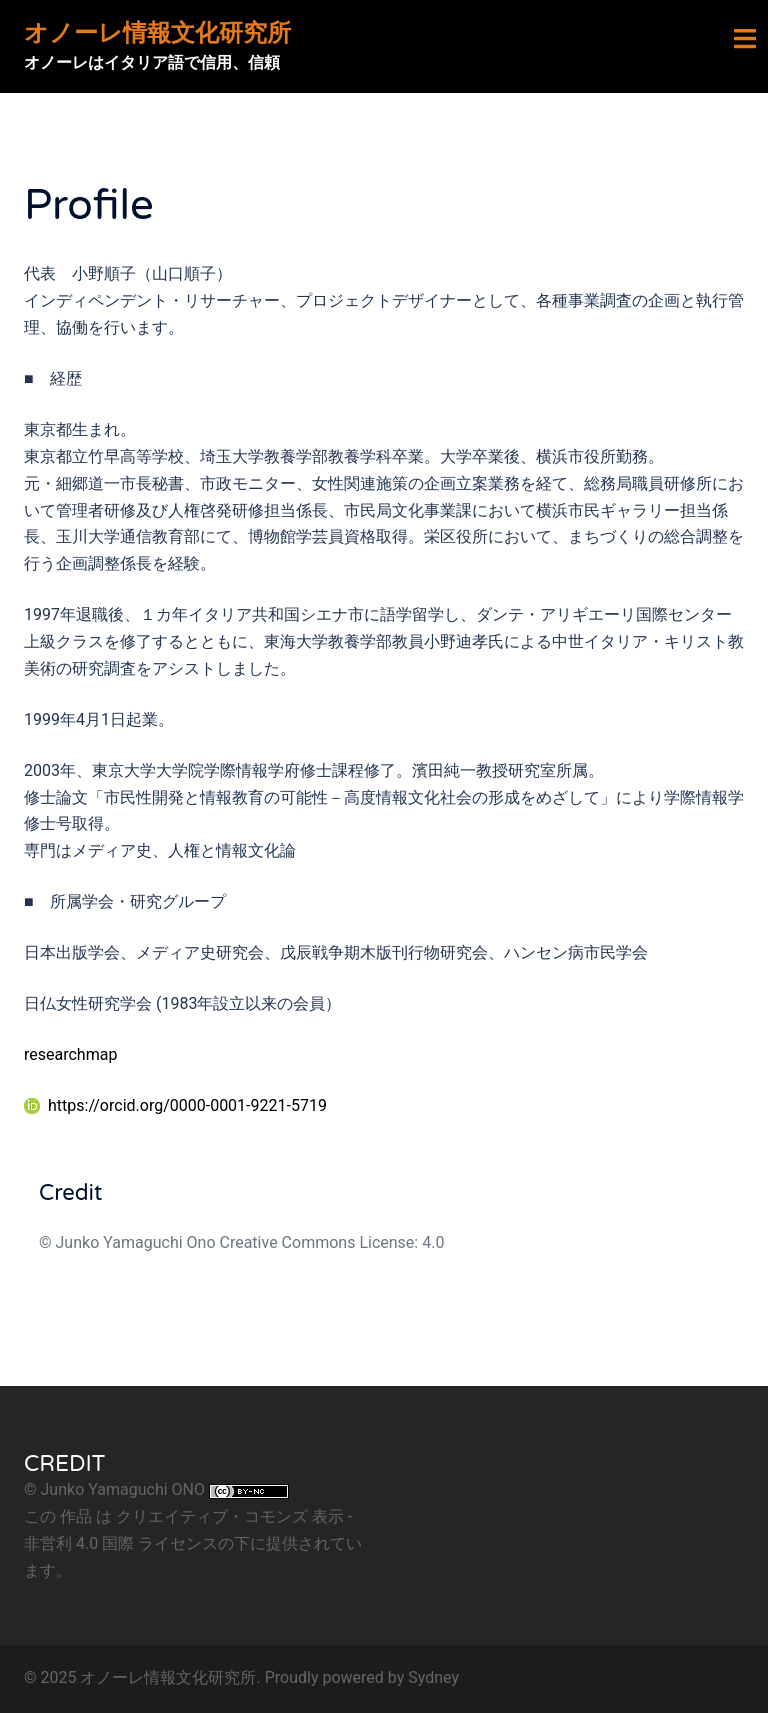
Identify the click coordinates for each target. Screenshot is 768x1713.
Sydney (433, 1677)
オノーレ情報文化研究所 (157, 33)
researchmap (70, 1054)
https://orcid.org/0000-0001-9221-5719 (175, 1105)
